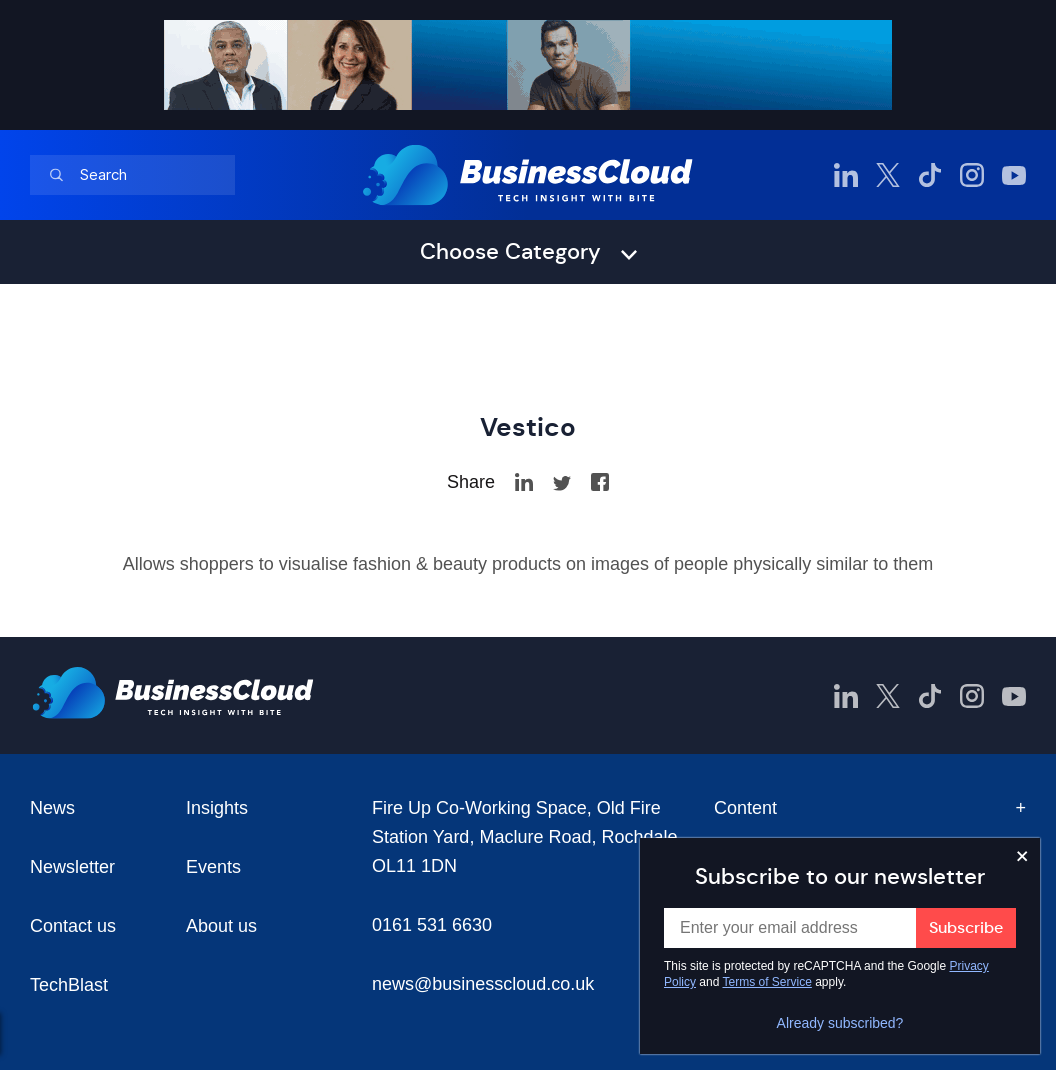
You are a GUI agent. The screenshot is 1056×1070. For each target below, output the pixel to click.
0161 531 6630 (432, 925)
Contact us (73, 926)
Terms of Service (767, 982)
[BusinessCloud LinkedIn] (846, 175)
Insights (217, 808)
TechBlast (69, 985)
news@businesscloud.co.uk (483, 984)
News (52, 808)
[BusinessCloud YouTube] (1014, 175)
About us (221, 926)
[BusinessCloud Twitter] (888, 175)
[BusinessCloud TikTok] (930, 175)
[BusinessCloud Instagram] (972, 175)
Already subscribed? (840, 1023)
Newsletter (72, 867)
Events (213, 867)
